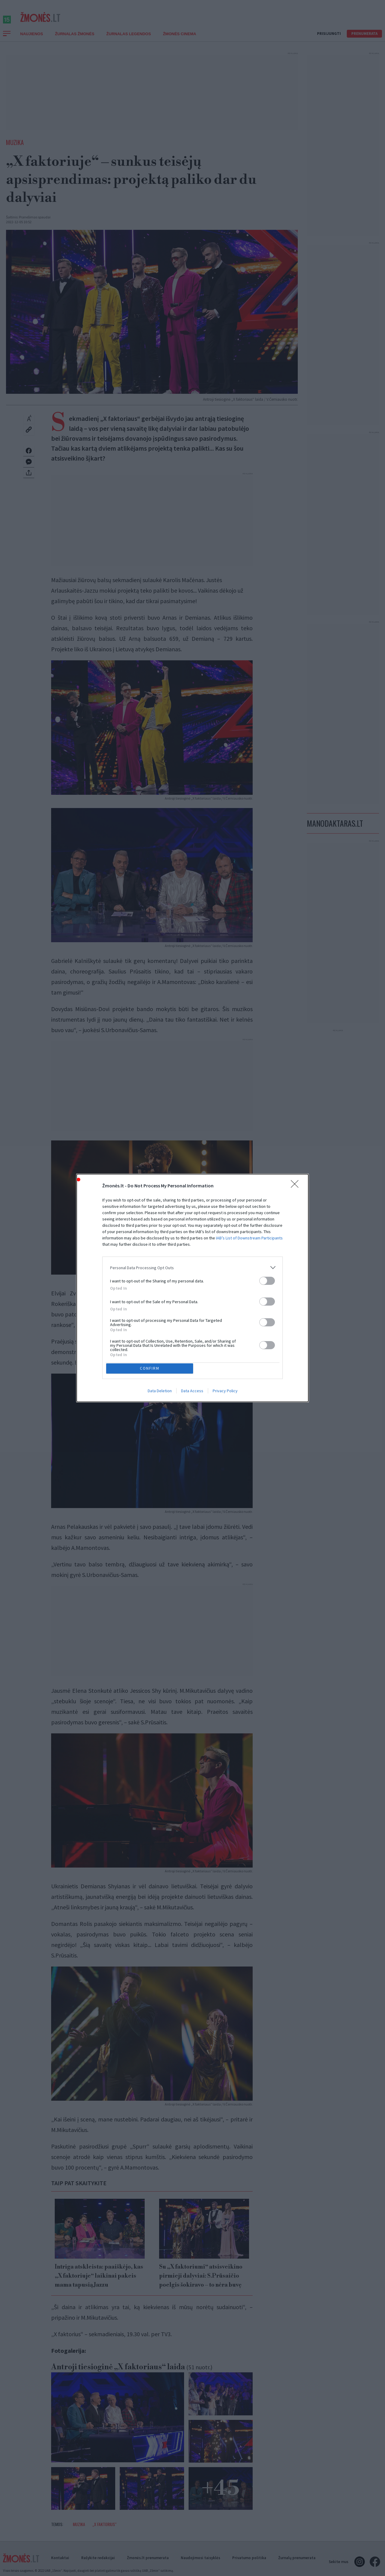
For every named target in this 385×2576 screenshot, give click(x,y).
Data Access (192, 1392)
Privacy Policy (225, 1392)
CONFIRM (151, 1368)
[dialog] (192, 1288)
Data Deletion (160, 1392)
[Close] (296, 1184)
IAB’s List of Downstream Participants (249, 1236)
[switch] (267, 1280)
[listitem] (192, 1266)
